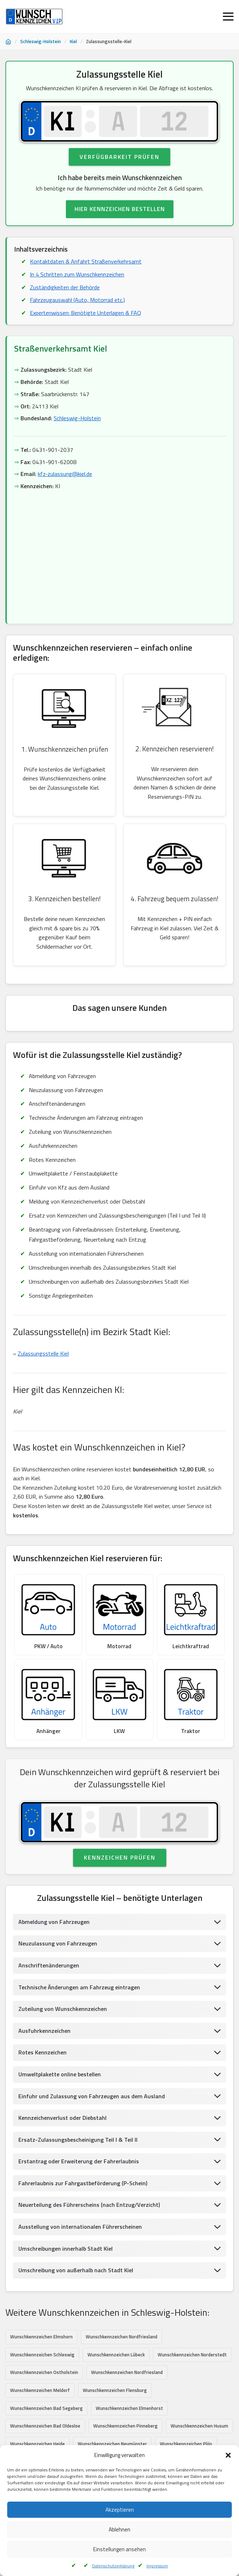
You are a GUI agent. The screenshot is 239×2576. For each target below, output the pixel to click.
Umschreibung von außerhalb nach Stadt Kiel (75, 2270)
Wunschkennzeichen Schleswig (42, 2355)
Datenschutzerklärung (113, 2565)
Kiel (73, 41)
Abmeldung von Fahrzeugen (54, 1922)
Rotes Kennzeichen (42, 2052)
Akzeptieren (119, 2510)
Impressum (157, 2565)
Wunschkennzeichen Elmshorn (41, 2337)
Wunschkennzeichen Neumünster (112, 2444)
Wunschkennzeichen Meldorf (40, 2390)
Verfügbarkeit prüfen (119, 156)
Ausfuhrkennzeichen (44, 2031)
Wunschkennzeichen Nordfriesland (121, 2337)
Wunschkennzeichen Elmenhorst (129, 2408)
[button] (228, 2455)
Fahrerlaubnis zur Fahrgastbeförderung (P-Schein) (82, 2183)
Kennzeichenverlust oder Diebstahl (62, 2118)
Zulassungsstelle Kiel (43, 1353)
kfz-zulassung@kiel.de (65, 474)
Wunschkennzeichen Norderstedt (192, 2355)
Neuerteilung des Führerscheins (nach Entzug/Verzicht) (89, 2205)
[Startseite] (8, 42)
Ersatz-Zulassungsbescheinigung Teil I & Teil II (77, 2139)
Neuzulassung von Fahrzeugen (57, 1943)
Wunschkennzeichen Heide (37, 2444)
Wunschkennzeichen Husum (199, 2426)
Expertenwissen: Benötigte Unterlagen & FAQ (85, 312)
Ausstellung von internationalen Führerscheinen (80, 2227)
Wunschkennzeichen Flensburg (115, 2390)
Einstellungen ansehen (119, 2549)
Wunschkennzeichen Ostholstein (44, 2372)
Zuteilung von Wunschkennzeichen (62, 2009)
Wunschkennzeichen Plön (186, 2444)
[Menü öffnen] (228, 16)
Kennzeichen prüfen (119, 1857)
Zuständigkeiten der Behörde (65, 287)
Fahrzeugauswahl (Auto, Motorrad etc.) (77, 299)
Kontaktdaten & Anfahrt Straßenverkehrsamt (85, 261)
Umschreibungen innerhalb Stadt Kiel (65, 2248)
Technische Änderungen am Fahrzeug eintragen (79, 1987)
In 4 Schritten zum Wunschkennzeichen (77, 274)
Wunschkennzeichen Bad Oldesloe (45, 2426)
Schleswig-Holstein (40, 41)
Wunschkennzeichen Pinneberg (125, 2426)
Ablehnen (119, 2529)
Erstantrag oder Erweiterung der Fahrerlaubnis (78, 2161)
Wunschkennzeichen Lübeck (116, 2355)
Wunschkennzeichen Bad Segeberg (46, 2408)
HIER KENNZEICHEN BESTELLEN (120, 209)
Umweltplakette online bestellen (59, 2074)
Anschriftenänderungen (48, 1965)
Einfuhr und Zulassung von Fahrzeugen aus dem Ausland (91, 2096)
